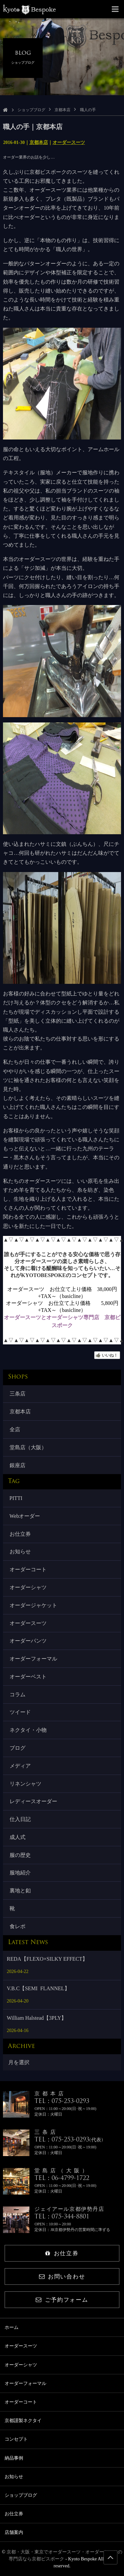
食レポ (17, 1926)
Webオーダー (25, 1516)
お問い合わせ (62, 2276)
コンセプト (16, 2439)
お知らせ (20, 1551)
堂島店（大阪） (28, 1447)
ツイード (20, 1712)
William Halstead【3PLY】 (36, 2018)
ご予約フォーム (62, 2300)
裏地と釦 (20, 1890)
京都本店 (62, 109)
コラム (17, 1694)
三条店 (17, 1393)
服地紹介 (20, 1872)
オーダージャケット (33, 1605)
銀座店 (17, 1465)
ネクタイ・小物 (28, 1730)
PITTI (16, 1498)
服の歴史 (20, 1855)
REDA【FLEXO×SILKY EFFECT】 (47, 1959)
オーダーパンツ (28, 1641)
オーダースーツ (69, 142)
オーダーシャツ (28, 1587)
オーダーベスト (28, 1676)
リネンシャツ (25, 1784)
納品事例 (14, 2458)
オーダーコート (28, 1569)
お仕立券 (20, 1534)
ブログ (17, 1748)
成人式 (17, 1837)
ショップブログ (31, 109)
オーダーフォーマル (33, 1658)
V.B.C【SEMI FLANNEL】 (38, 1988)
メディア (20, 1766)
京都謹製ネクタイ (23, 2420)
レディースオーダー (33, 1801)
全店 (15, 1429)
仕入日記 (20, 1819)
